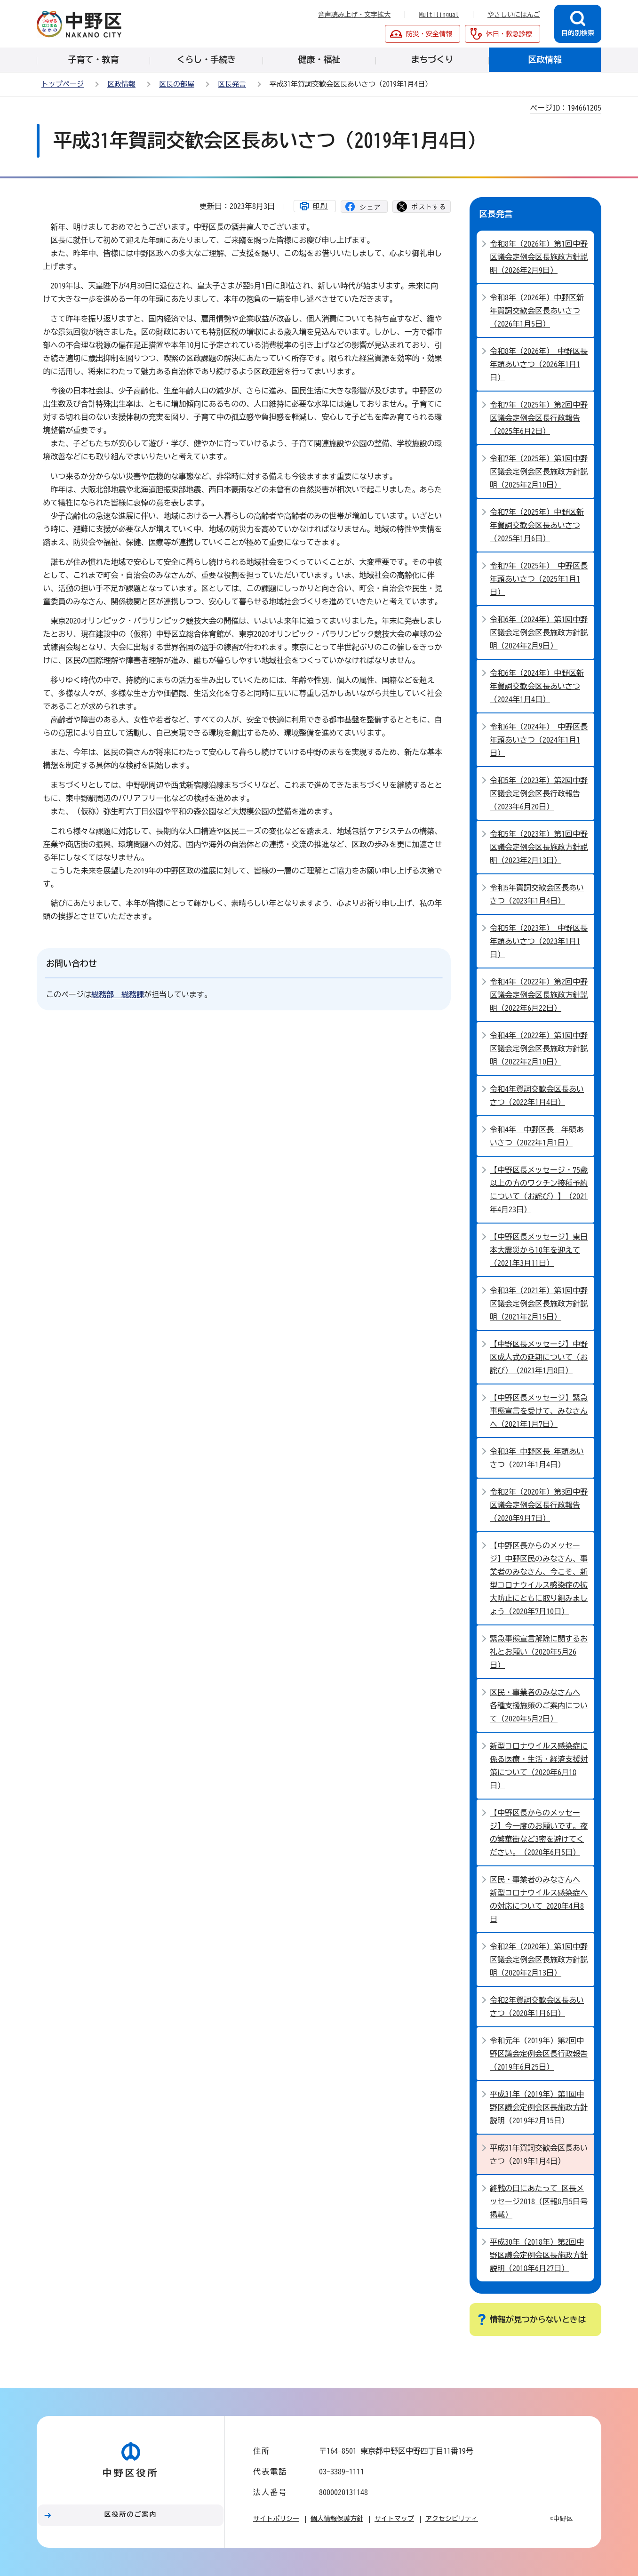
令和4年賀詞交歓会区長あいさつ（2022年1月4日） (537, 1095)
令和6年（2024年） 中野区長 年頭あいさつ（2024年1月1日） (539, 740)
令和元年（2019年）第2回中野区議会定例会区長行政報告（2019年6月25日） (539, 2054)
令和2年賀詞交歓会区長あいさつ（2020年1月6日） (537, 2006)
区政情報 (121, 84)
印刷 (320, 206)
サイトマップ (394, 2518)
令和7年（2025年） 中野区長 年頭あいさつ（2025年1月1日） (539, 579)
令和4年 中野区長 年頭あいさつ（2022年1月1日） (537, 1136)
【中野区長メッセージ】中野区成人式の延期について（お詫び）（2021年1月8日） (539, 1357)
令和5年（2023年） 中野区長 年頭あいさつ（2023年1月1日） (539, 941)
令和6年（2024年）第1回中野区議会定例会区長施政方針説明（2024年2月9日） (539, 632)
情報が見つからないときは (538, 2319)
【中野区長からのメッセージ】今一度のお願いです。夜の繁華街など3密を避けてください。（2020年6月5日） (539, 1832)
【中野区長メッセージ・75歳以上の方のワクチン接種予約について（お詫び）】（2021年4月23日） (539, 1189)
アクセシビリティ (451, 2518)
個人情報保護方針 (337, 2518)
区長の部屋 (176, 84)
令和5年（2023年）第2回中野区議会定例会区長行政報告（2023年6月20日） (539, 793)
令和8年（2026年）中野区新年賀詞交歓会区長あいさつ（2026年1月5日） (537, 311)
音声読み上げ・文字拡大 (354, 14)
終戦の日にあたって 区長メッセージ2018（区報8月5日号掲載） (539, 2201)
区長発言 (232, 84)
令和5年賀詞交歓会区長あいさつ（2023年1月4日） (537, 894)
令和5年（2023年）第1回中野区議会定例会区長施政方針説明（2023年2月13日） (539, 847)
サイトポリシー (276, 2518)
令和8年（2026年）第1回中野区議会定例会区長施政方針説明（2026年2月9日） (539, 257)
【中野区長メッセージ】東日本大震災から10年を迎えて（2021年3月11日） (539, 1250)
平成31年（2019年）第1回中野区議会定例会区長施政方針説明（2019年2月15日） (539, 2107)
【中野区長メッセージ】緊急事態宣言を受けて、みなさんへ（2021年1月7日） (539, 1411)
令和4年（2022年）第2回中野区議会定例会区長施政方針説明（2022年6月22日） (539, 995)
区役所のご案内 (130, 2514)
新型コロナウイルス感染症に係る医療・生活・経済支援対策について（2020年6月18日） (539, 1765)
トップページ (62, 84)
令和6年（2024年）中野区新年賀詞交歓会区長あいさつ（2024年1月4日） (537, 686)
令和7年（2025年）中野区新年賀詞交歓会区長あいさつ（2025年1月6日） (537, 525)
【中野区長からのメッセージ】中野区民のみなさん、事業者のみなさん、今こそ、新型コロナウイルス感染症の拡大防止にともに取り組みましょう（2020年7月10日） (539, 1578)
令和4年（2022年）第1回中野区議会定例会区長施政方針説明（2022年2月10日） (539, 1048)
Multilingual (439, 14)
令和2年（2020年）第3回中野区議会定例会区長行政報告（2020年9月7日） (539, 1505)
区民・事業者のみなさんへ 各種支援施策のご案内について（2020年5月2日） (539, 1705)
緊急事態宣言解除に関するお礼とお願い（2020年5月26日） (539, 1652)
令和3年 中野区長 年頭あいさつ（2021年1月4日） (537, 1458)
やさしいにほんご (513, 14)
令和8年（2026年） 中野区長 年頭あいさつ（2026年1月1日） (539, 364)
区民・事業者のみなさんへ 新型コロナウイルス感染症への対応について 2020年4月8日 (539, 1899)
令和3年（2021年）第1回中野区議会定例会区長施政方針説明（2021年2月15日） (539, 1303)
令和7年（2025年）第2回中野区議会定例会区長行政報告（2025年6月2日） (539, 418)
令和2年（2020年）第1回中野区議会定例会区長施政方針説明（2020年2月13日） (539, 1959)
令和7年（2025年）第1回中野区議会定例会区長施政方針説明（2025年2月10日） (539, 471)
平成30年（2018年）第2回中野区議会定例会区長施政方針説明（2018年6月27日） (539, 2255)
